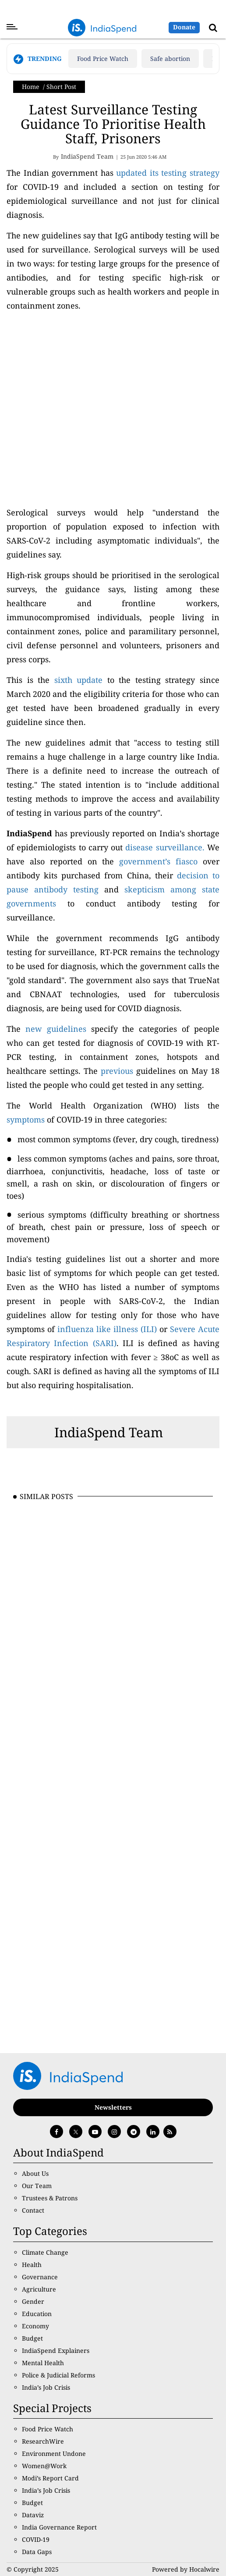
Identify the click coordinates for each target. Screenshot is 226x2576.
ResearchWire (43, 2441)
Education (37, 2314)
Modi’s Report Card (50, 2478)
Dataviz (33, 2515)
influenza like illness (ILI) (107, 1329)
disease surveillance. (164, 847)
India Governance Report (59, 2527)
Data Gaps (37, 2552)
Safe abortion (170, 58)
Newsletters (113, 2107)
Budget (32, 2338)
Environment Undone (54, 2453)
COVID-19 (35, 2539)
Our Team (37, 2186)
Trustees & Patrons (50, 2198)
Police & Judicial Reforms (58, 2375)
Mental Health (43, 2363)
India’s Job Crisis (46, 2387)
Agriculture (39, 2289)
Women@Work (44, 2466)
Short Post (61, 86)
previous (117, 1071)
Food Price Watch (102, 58)
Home (30, 86)
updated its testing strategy (167, 172)
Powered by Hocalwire (185, 2569)
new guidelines (55, 1028)
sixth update (78, 680)
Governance (40, 2277)
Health (32, 2264)
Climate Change (45, 2252)
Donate (184, 27)
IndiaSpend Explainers (55, 2350)
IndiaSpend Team (108, 1432)
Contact (33, 2210)
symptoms (26, 1119)
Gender (33, 2301)
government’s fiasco (158, 861)
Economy (35, 2326)
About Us (35, 2173)
